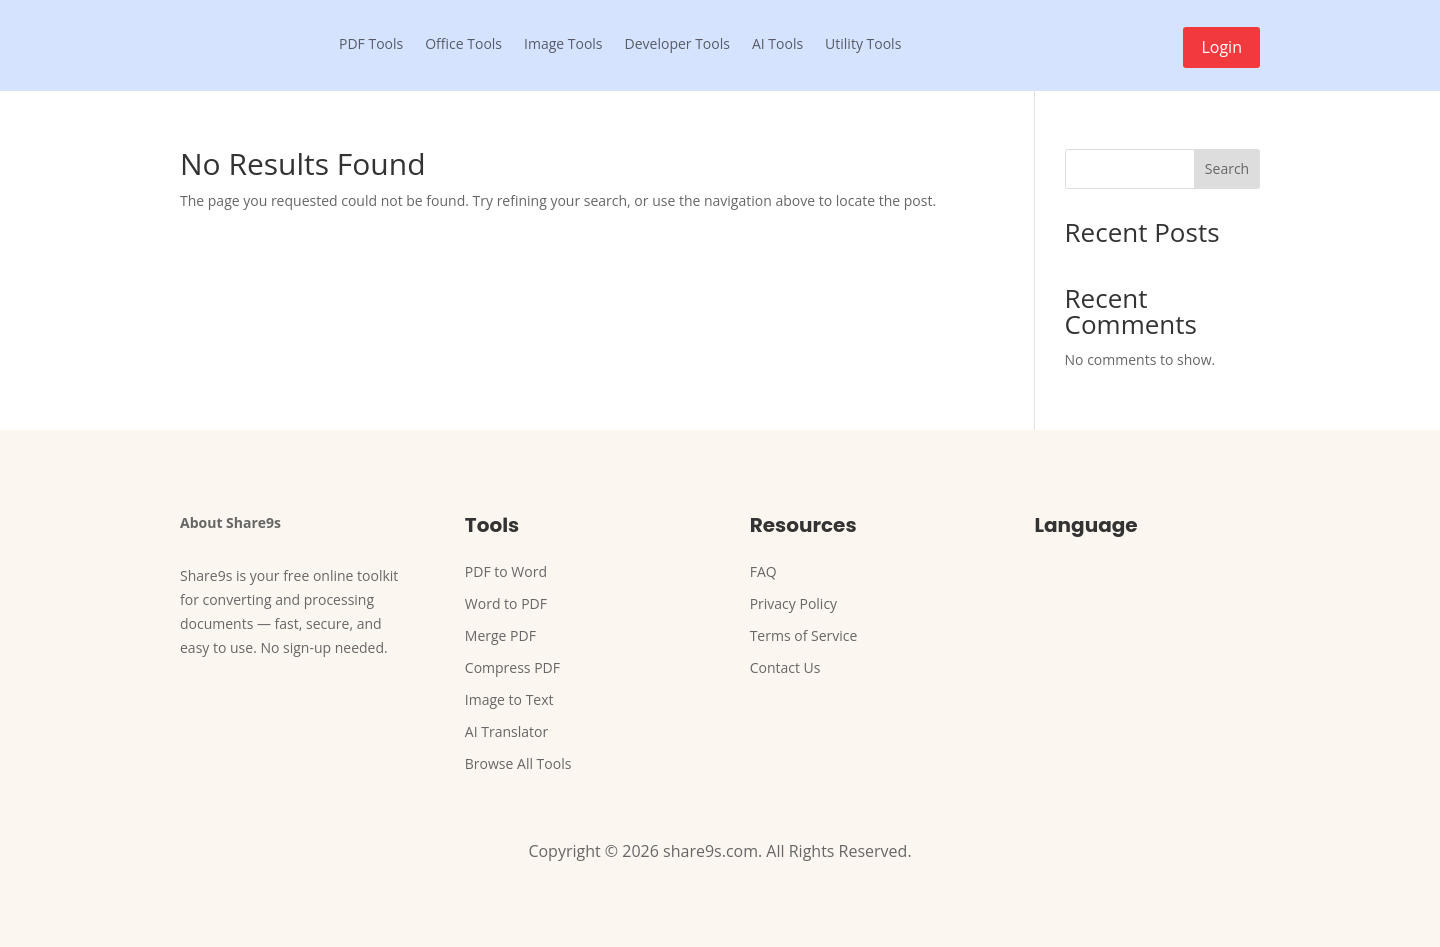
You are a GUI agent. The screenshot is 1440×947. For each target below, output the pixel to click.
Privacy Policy (793, 603)
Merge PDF (500, 635)
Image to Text (509, 699)
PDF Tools (371, 43)
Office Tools (463, 43)
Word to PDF (506, 603)
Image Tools (563, 43)
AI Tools (777, 43)
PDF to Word (506, 571)
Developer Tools (677, 43)
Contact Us (785, 667)
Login (1221, 47)
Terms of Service (804, 635)
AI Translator (506, 731)
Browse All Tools (518, 763)
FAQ (763, 571)
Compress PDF (512, 667)
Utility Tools (863, 43)
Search (1227, 168)
